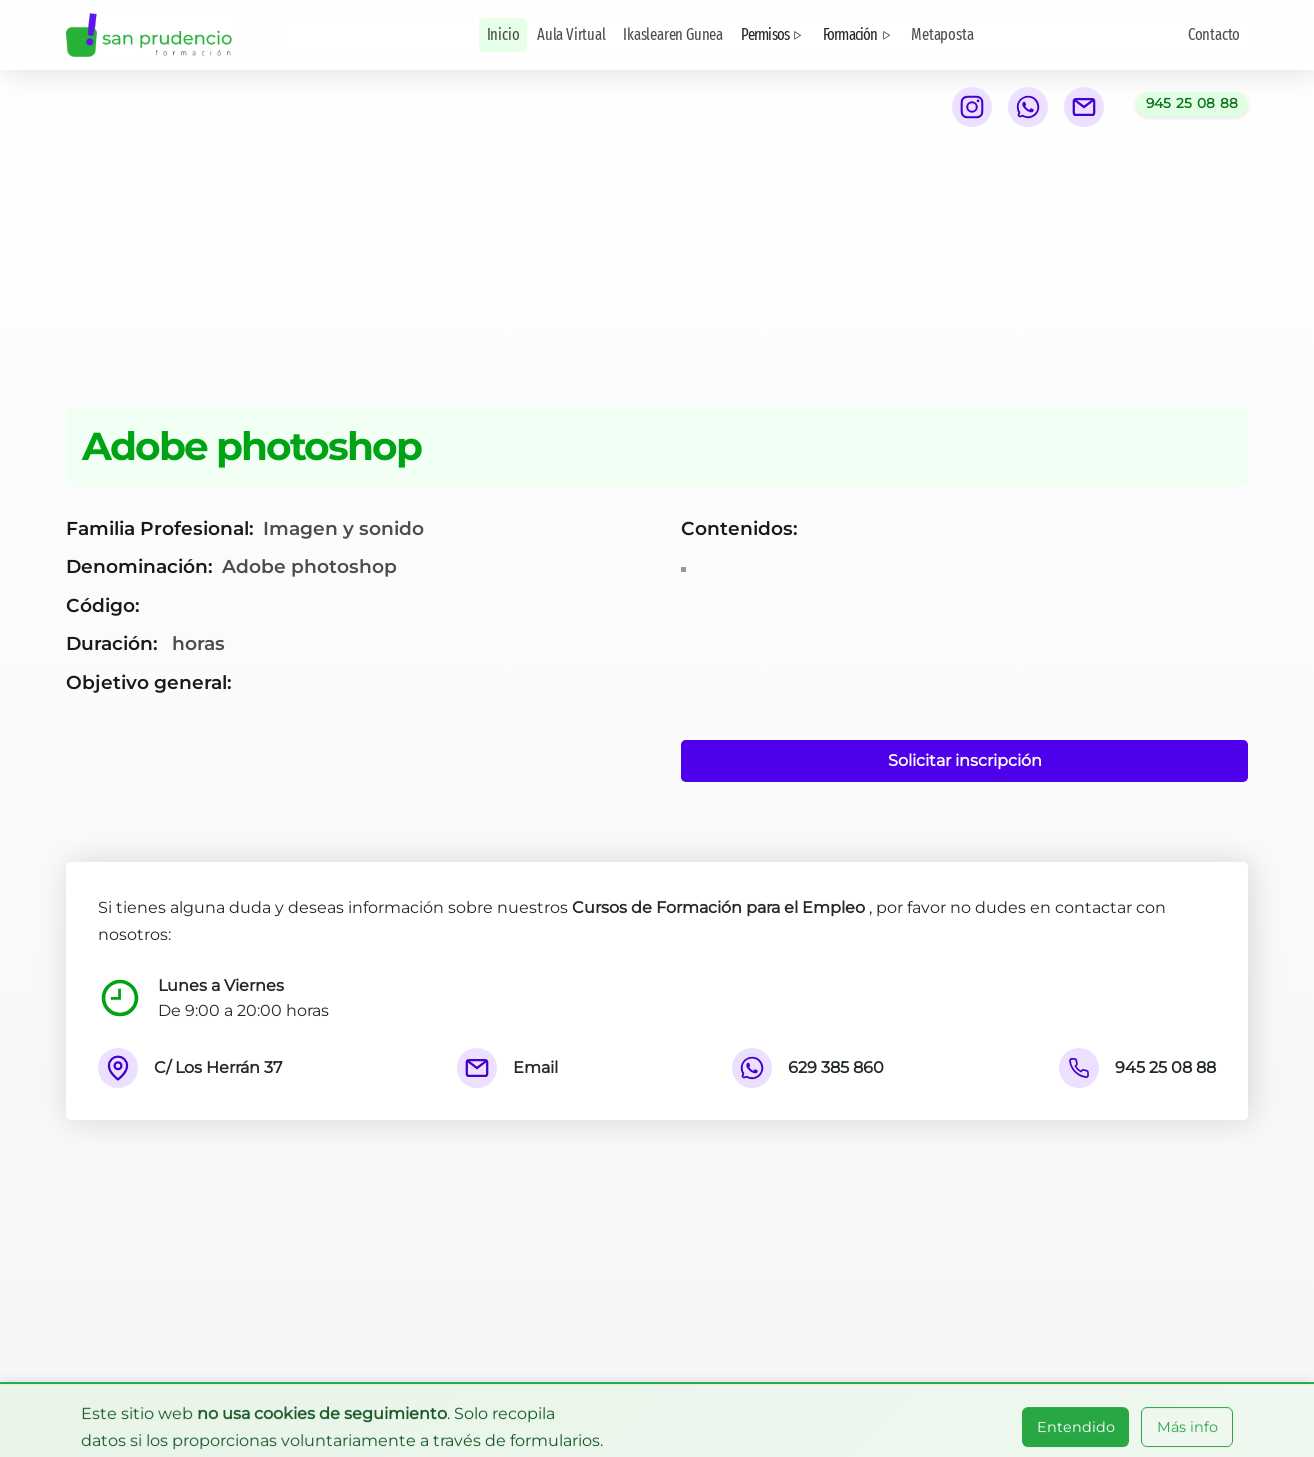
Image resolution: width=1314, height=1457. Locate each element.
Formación (858, 34)
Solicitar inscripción (965, 760)
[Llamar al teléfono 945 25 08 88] (1192, 104)
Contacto (1214, 34)
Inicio (503, 34)
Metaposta (942, 34)
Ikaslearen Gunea (673, 34)
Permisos (773, 34)
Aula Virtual (571, 34)
